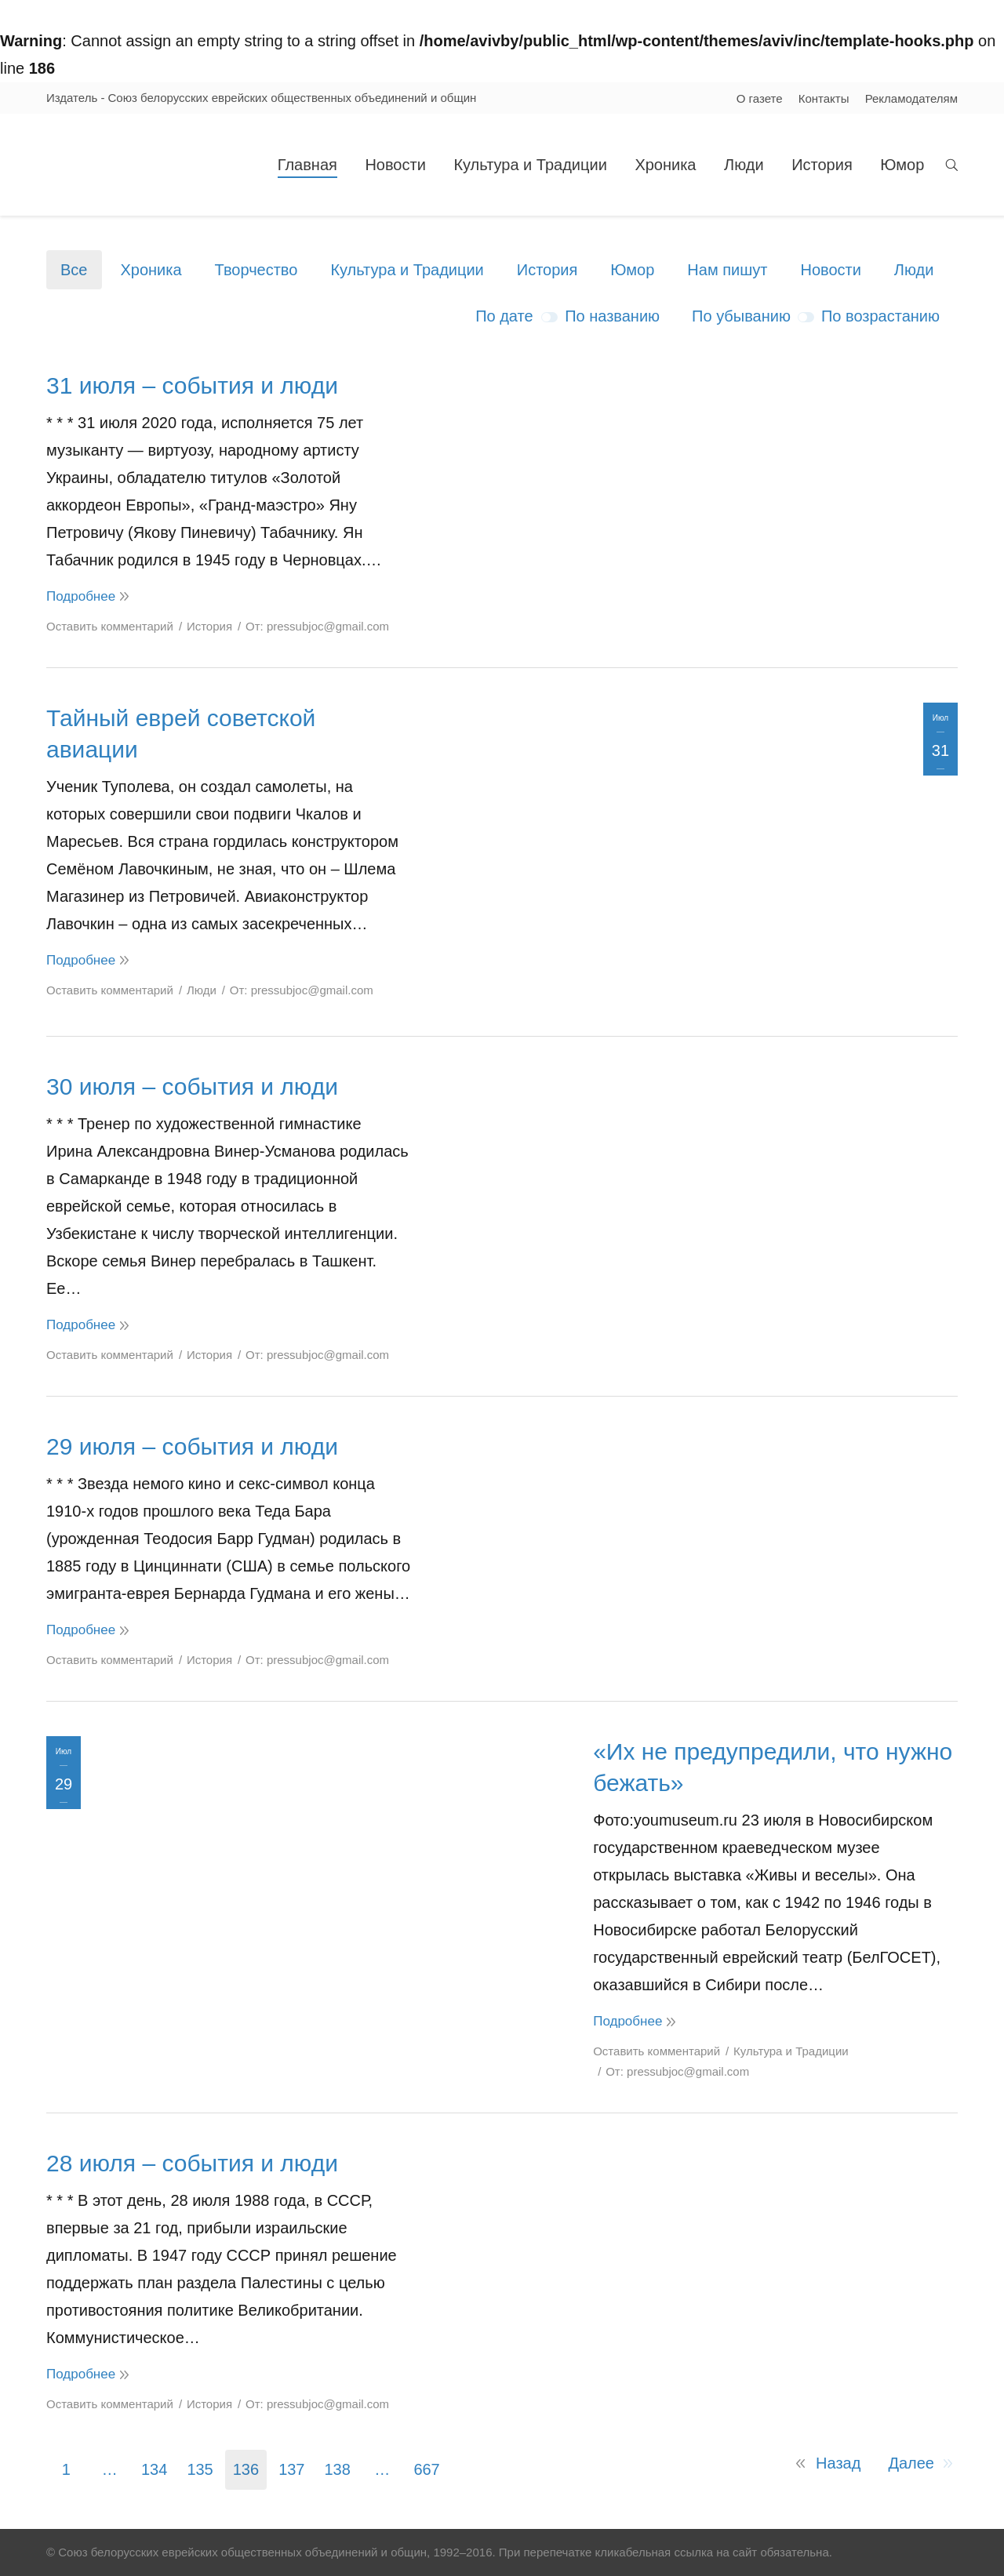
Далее (911, 2463)
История (547, 269)
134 (154, 2469)
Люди (914, 269)
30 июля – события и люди (192, 1086)
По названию (612, 316)
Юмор (632, 269)
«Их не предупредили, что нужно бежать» (772, 1767)
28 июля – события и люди (192, 2163)
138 (338, 2469)
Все (73, 269)
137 (291, 2469)
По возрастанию (880, 316)
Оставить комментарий (109, 626)
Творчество (256, 269)
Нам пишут (727, 269)
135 (200, 2469)
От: (317, 626)
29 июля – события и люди (192, 1446)
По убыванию (741, 316)
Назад (838, 2463)
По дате (504, 316)
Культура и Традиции (406, 269)
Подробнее (80, 596)
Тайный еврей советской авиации (180, 733)
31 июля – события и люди (192, 385)
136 (246, 2469)
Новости (830, 269)
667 (426, 2469)
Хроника (150, 269)
